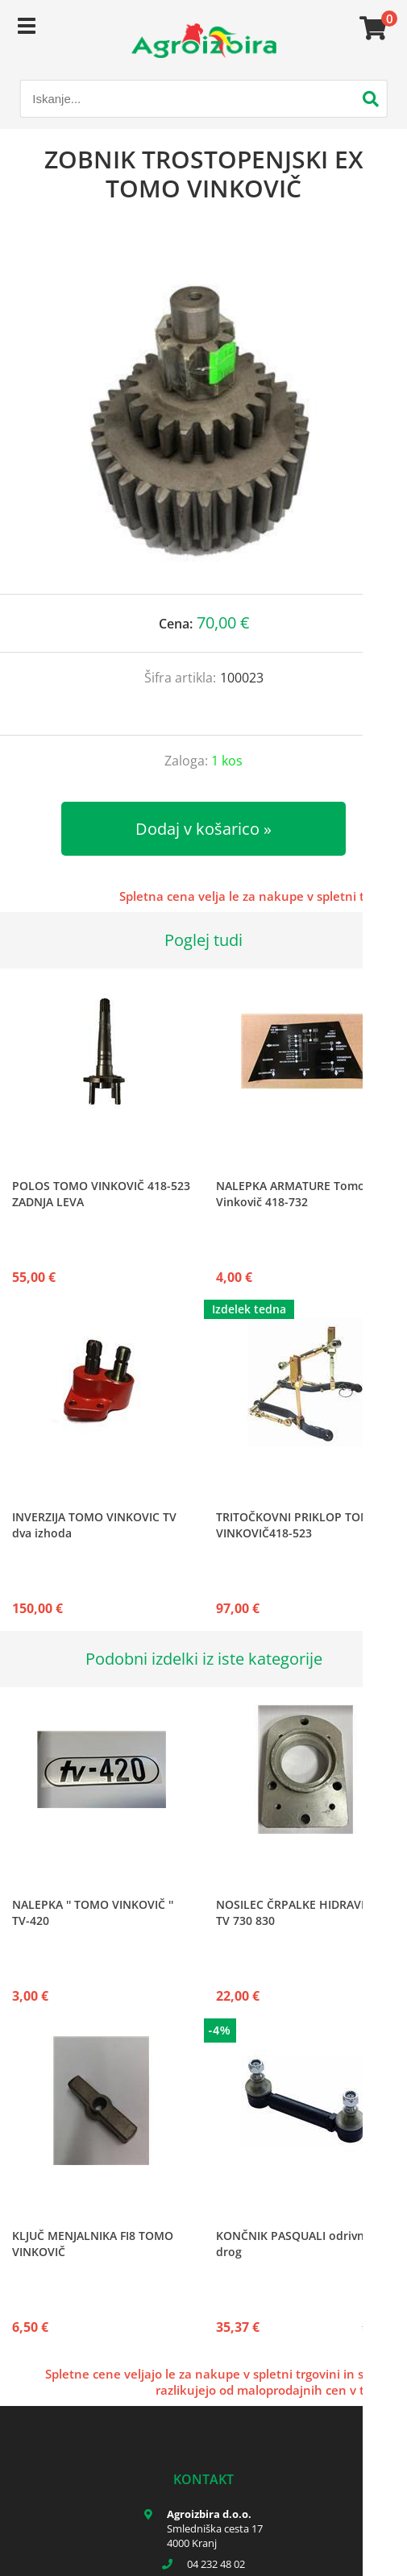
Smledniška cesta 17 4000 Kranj (215, 2535)
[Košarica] (371, 28)
